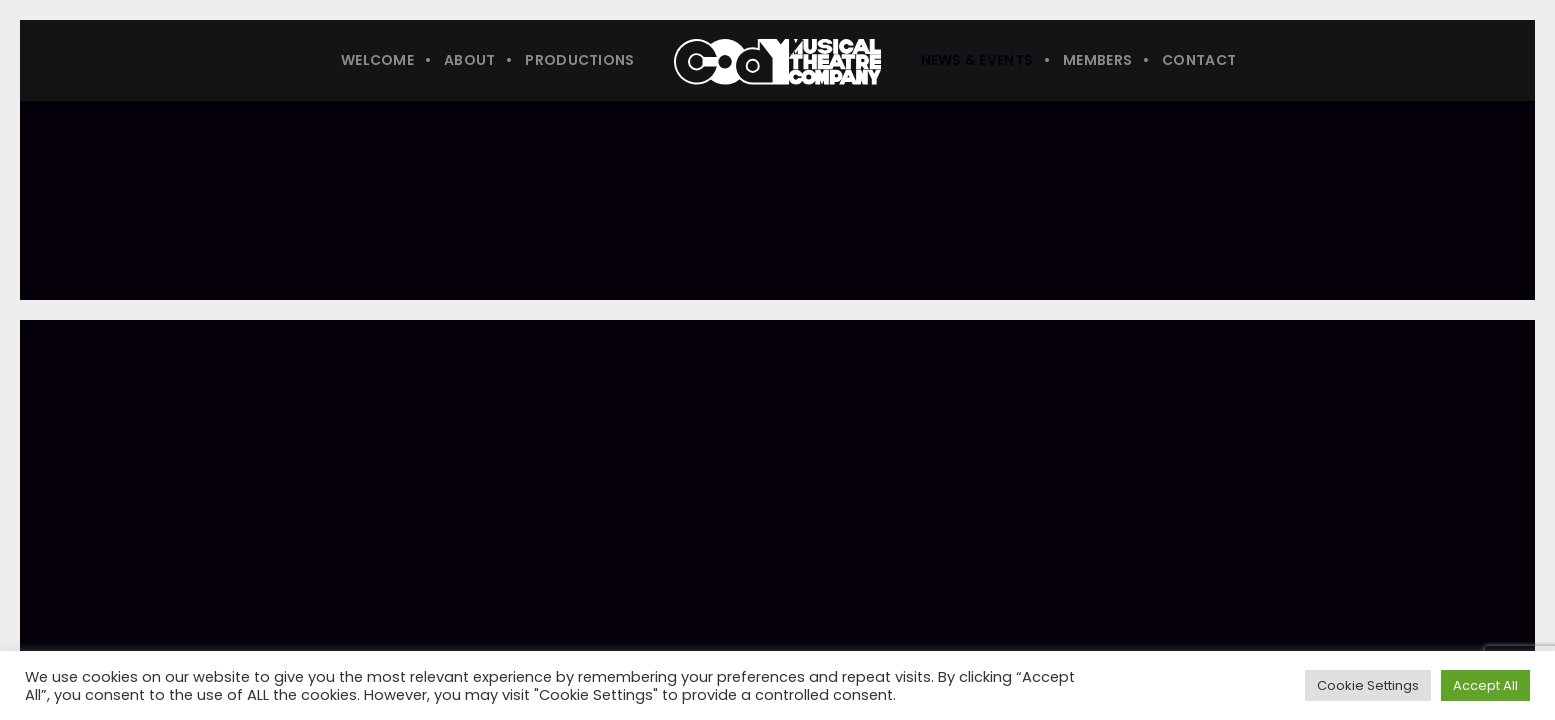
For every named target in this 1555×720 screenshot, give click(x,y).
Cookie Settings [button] (1368, 685)
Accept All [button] (1485, 685)
